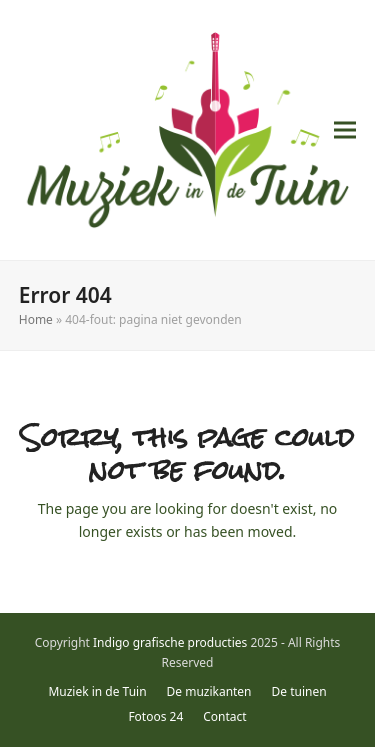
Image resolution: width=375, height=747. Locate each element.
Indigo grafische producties (170, 642)
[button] (345, 129)
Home (36, 319)
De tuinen (299, 691)
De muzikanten (209, 691)
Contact (224, 716)
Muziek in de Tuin (97, 691)
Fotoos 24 (155, 716)
